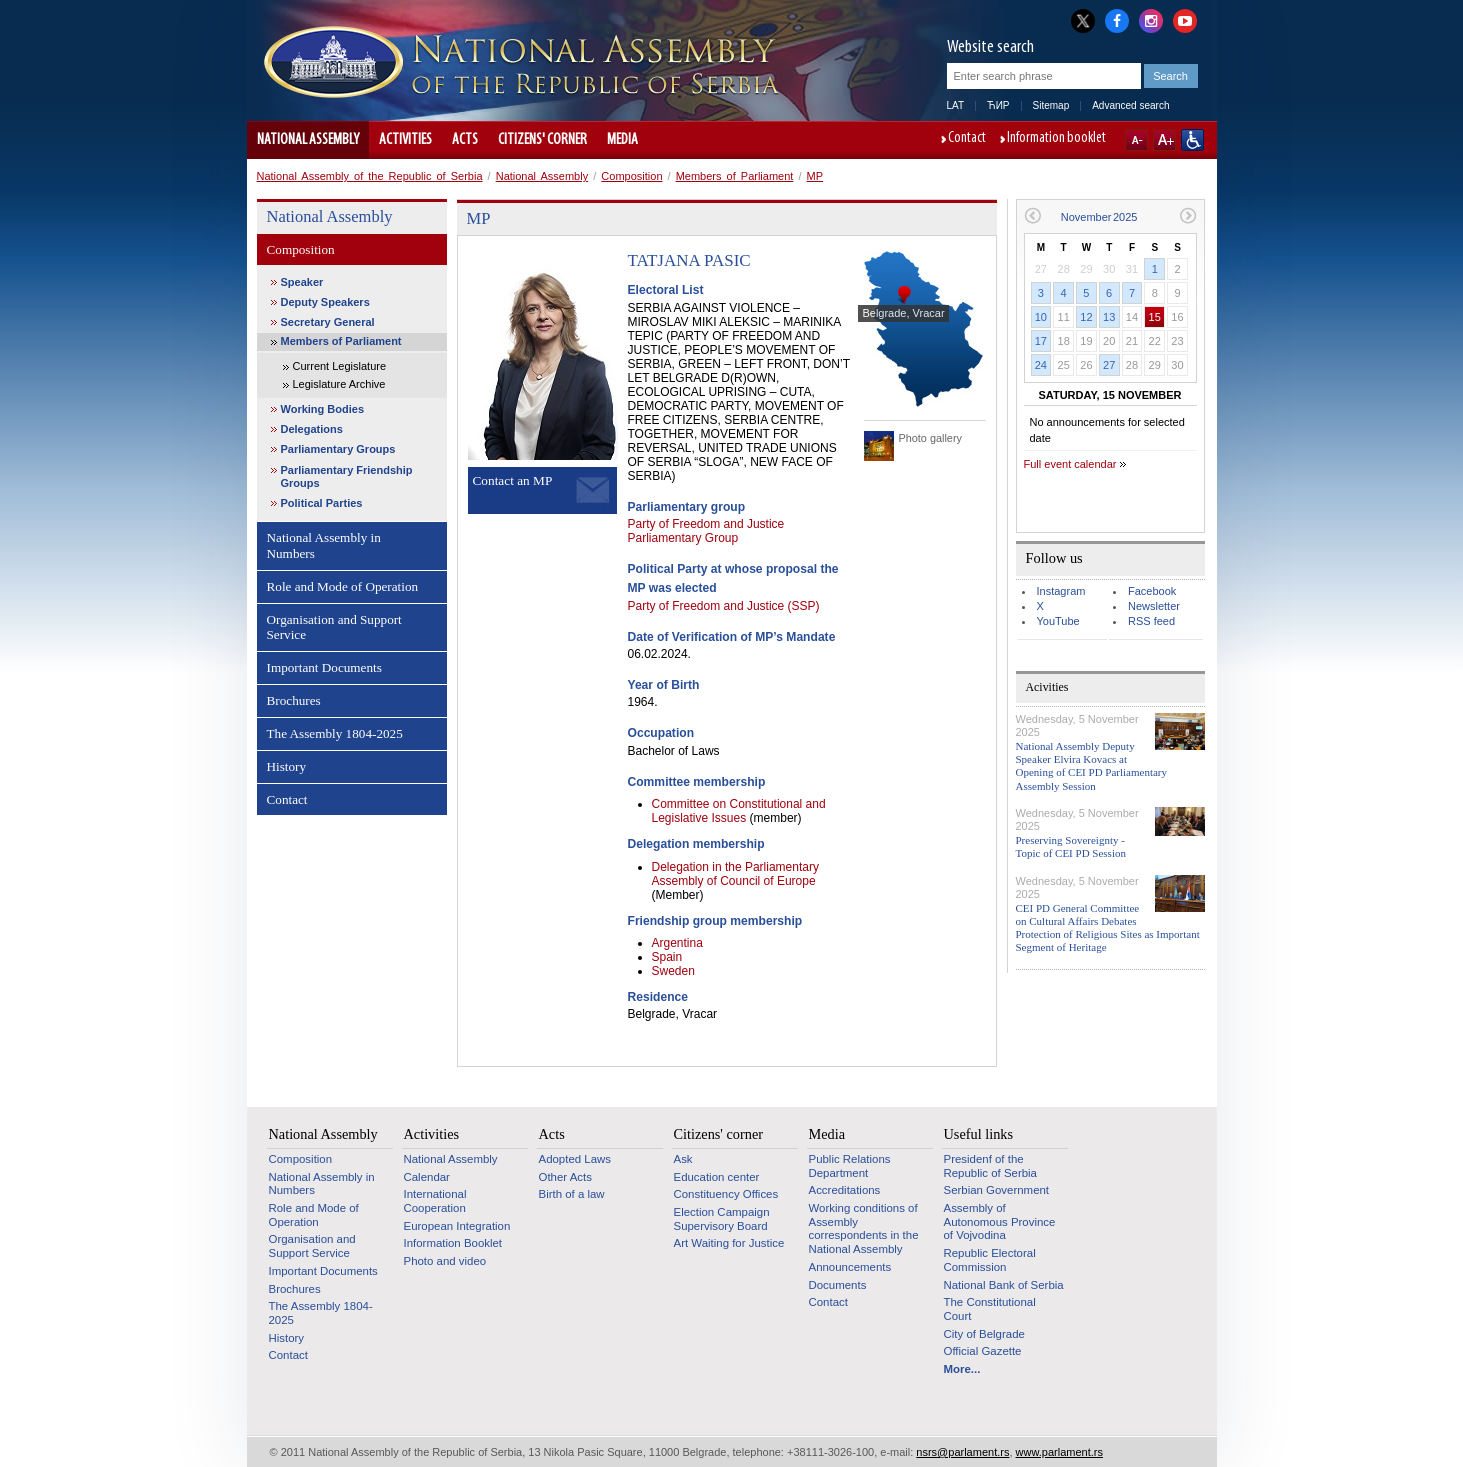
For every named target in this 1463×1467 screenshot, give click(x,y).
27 (1109, 365)
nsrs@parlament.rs (962, 1452)
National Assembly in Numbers (324, 545)
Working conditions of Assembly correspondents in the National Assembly (864, 1228)
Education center (717, 1177)
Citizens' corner (542, 140)
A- (1136, 140)
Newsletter (1154, 606)
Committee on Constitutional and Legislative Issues (739, 811)
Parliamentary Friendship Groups (347, 476)
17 (1041, 341)
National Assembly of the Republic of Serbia (370, 176)
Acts (465, 140)
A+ (1164, 140)
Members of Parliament (735, 176)
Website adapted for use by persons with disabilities (1192, 140)
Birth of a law (572, 1194)
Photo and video (445, 1261)
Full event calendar (1070, 464)
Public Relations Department (850, 1166)
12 (1086, 317)
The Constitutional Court (990, 1309)
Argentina (677, 943)
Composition (631, 176)
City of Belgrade (984, 1334)
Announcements (850, 1267)
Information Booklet (453, 1243)
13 (1109, 317)
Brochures (294, 700)
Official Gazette (983, 1351)
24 (1041, 365)
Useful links (979, 1134)
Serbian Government (997, 1190)
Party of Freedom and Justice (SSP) (724, 606)
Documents (838, 1285)
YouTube (1058, 621)
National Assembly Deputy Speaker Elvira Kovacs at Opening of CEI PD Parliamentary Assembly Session (1092, 766)
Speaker (302, 282)
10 (1041, 317)
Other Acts (565, 1177)
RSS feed (1151, 621)
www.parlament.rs (1059, 1452)
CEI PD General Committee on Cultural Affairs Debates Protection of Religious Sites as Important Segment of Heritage (1108, 928)
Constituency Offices (726, 1194)
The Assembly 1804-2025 (335, 733)
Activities (405, 140)
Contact (967, 139)
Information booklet (1056, 139)
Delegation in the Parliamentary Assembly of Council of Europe (735, 874)
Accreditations (845, 1190)
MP (815, 176)
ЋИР (998, 105)
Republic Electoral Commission (990, 1260)
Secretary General (328, 322)
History (287, 766)
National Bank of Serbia (1004, 1285)
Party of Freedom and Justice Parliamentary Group (706, 531)
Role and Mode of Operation (343, 586)
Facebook (1152, 591)
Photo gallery (930, 438)
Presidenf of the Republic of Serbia (990, 1166)
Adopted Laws (575, 1159)
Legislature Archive (339, 384)
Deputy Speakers (325, 302)
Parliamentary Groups (338, 449)
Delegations (312, 429)
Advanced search (1130, 105)
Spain (667, 957)
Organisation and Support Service (334, 627)
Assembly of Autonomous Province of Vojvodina (1000, 1221)
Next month (1188, 215)
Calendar (427, 1177)
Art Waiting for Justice (729, 1243)
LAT (956, 105)
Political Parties (322, 503)
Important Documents (324, 667)
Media (622, 140)
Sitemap (1051, 105)
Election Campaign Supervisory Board (722, 1219)
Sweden (673, 971)
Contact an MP (513, 480)
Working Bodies (323, 409)
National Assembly (308, 140)
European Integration (457, 1226)
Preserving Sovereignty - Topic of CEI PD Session (1071, 846)
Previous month (1032, 215)
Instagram (1061, 591)
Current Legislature (340, 366)
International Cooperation (435, 1201)
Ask (683, 1159)
